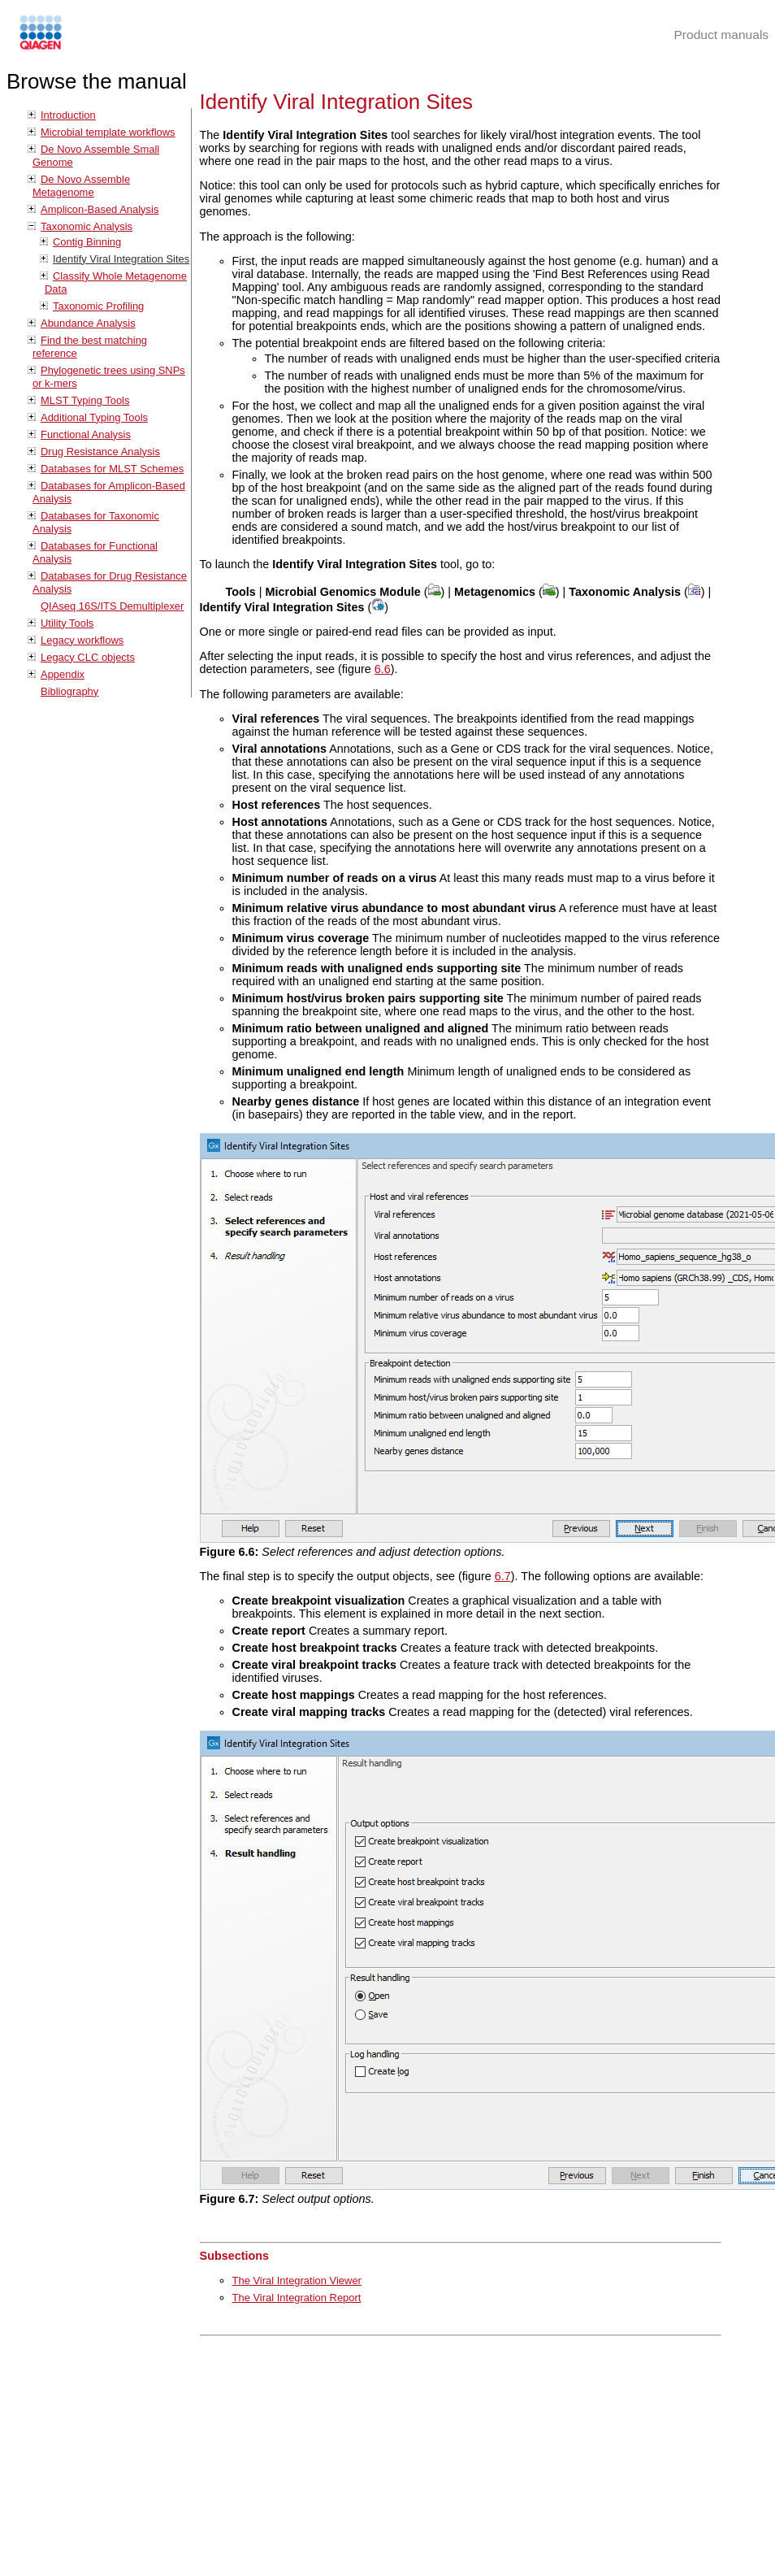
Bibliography (69, 691)
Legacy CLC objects (88, 657)
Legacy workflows (82, 640)
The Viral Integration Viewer (297, 2280)
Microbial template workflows (108, 132)
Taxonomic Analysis (86, 226)
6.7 (503, 1576)
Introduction (68, 115)
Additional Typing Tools (94, 417)
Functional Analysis (86, 434)
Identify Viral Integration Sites (121, 259)
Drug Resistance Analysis (100, 451)
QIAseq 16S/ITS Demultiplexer (112, 606)
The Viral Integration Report (297, 2297)
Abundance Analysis (88, 323)
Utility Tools (67, 623)
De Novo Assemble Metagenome (81, 185)
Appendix (62, 674)
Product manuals (721, 34)
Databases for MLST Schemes (112, 469)
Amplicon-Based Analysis (99, 209)
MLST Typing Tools (85, 400)
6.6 (383, 668)
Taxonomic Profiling (98, 306)
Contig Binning (87, 242)
